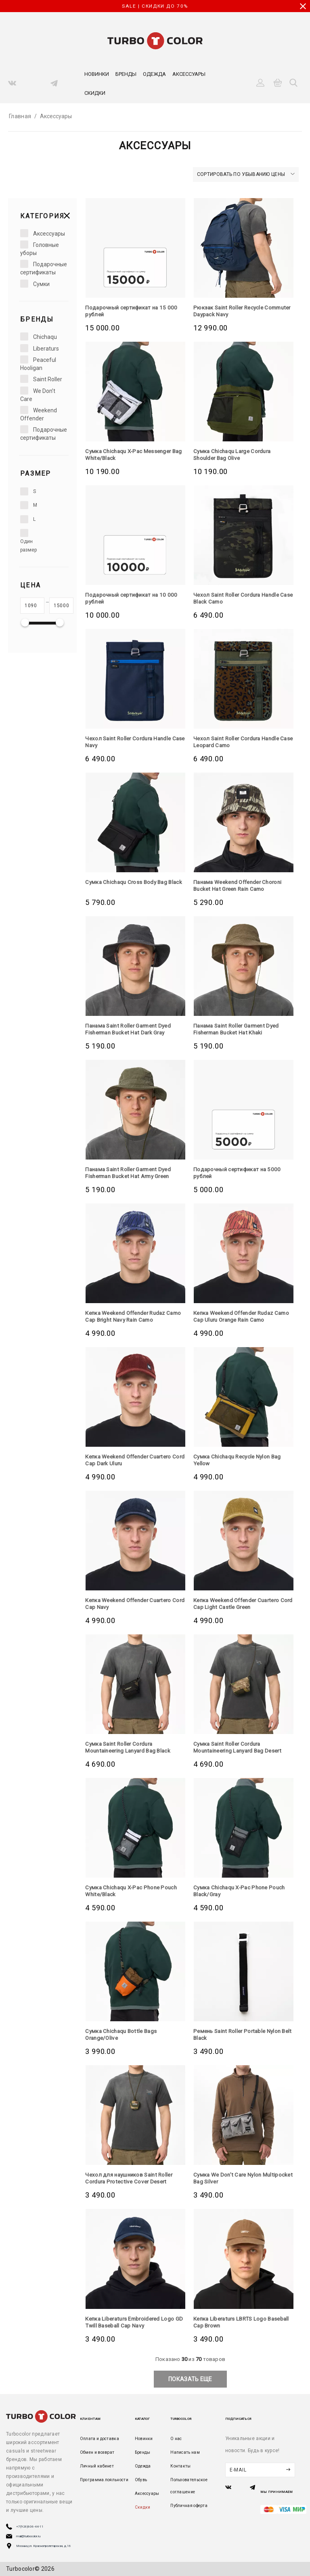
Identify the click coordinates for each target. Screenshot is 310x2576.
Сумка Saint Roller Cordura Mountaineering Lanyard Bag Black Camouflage (131, 1750)
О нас (176, 2438)
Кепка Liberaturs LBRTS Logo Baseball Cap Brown (232, 2322)
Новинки (96, 74)
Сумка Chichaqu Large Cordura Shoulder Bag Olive (234, 454)
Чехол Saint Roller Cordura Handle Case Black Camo (239, 598)
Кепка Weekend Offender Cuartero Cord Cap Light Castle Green (240, 1603)
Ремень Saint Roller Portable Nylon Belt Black (240, 2034)
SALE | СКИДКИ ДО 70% (154, 6)
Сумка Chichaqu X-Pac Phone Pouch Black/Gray (242, 1890)
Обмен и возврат (97, 2452)
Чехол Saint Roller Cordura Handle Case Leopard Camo (239, 741)
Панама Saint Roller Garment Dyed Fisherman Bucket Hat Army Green (131, 1172)
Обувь (141, 2480)
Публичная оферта (188, 2505)
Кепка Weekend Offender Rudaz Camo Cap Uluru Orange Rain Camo (240, 1316)
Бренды (125, 74)
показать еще (190, 2379)
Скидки (94, 93)
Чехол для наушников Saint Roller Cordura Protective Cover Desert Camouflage (131, 2181)
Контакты (180, 2466)
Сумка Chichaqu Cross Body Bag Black (128, 885)
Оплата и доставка (99, 2438)
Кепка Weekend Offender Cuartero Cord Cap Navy (132, 1603)
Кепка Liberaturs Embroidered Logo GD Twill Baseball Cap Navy (132, 2322)
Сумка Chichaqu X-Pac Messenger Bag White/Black (131, 454)
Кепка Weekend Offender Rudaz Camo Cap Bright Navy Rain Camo (130, 1316)
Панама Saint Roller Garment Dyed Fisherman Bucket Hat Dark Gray (131, 1029)
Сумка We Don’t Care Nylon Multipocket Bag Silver (229, 2178)
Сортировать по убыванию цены (246, 174)
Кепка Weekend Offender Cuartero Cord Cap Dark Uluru (132, 1460)
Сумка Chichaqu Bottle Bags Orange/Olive (123, 2034)
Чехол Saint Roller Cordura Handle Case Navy (130, 741)
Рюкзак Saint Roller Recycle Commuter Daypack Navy (230, 311)
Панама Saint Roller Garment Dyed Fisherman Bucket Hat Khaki (239, 1029)
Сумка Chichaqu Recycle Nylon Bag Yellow (240, 1460)
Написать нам (185, 2452)
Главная (20, 116)
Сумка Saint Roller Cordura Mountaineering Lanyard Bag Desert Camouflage (241, 1750)
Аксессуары (188, 74)
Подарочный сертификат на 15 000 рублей (133, 311)
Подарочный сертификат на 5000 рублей (239, 1172)
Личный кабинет (97, 2466)
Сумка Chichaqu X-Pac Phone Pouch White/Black (133, 1890)
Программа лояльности (104, 2480)
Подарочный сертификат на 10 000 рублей (133, 598)
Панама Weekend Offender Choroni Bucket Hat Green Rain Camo (241, 885)
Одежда (154, 74)
